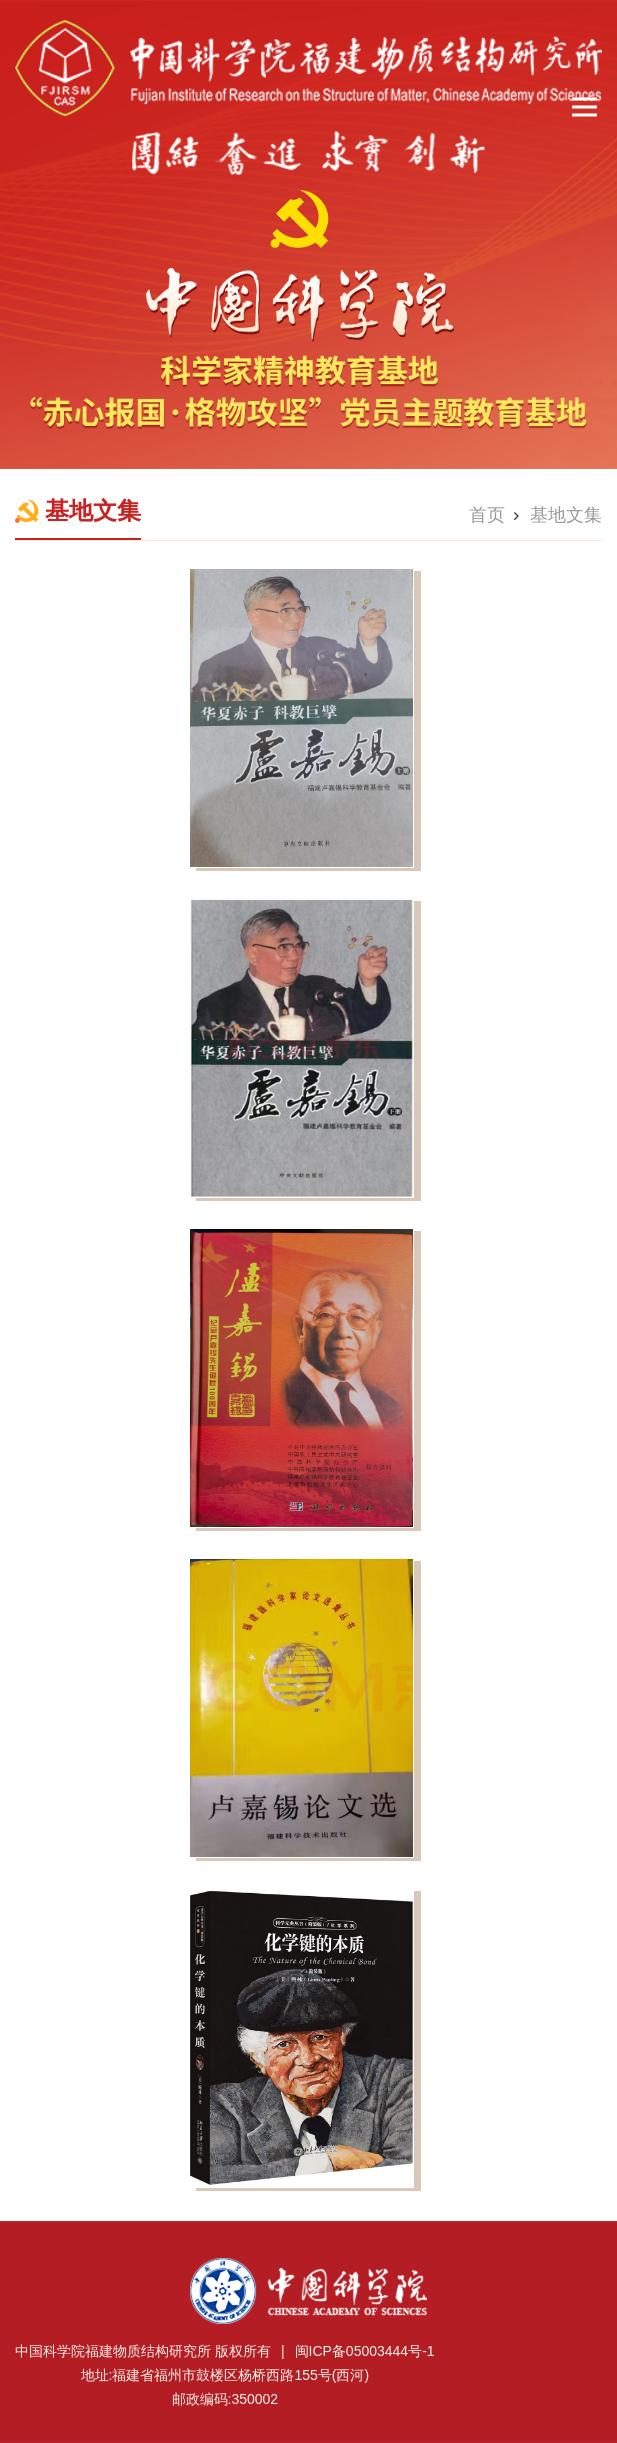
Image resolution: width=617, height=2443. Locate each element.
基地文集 (566, 515)
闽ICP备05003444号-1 (365, 2351)
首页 (487, 515)
